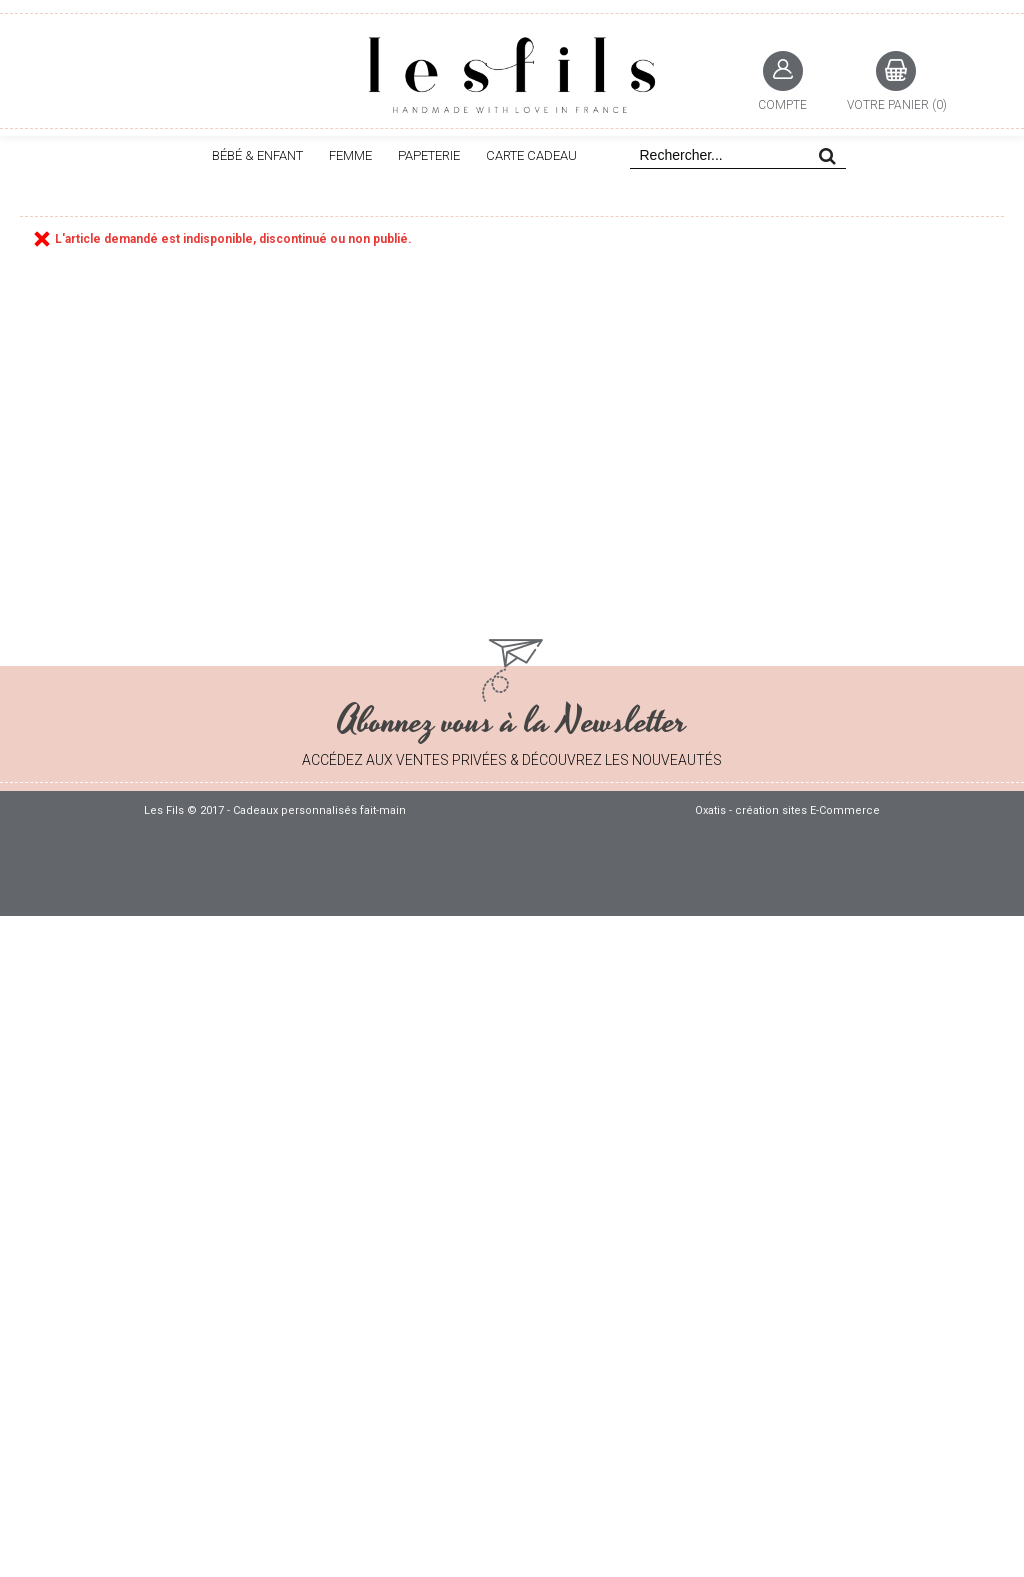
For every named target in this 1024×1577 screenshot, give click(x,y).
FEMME (350, 155)
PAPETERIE (429, 155)
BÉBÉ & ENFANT (257, 155)
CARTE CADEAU (531, 155)
